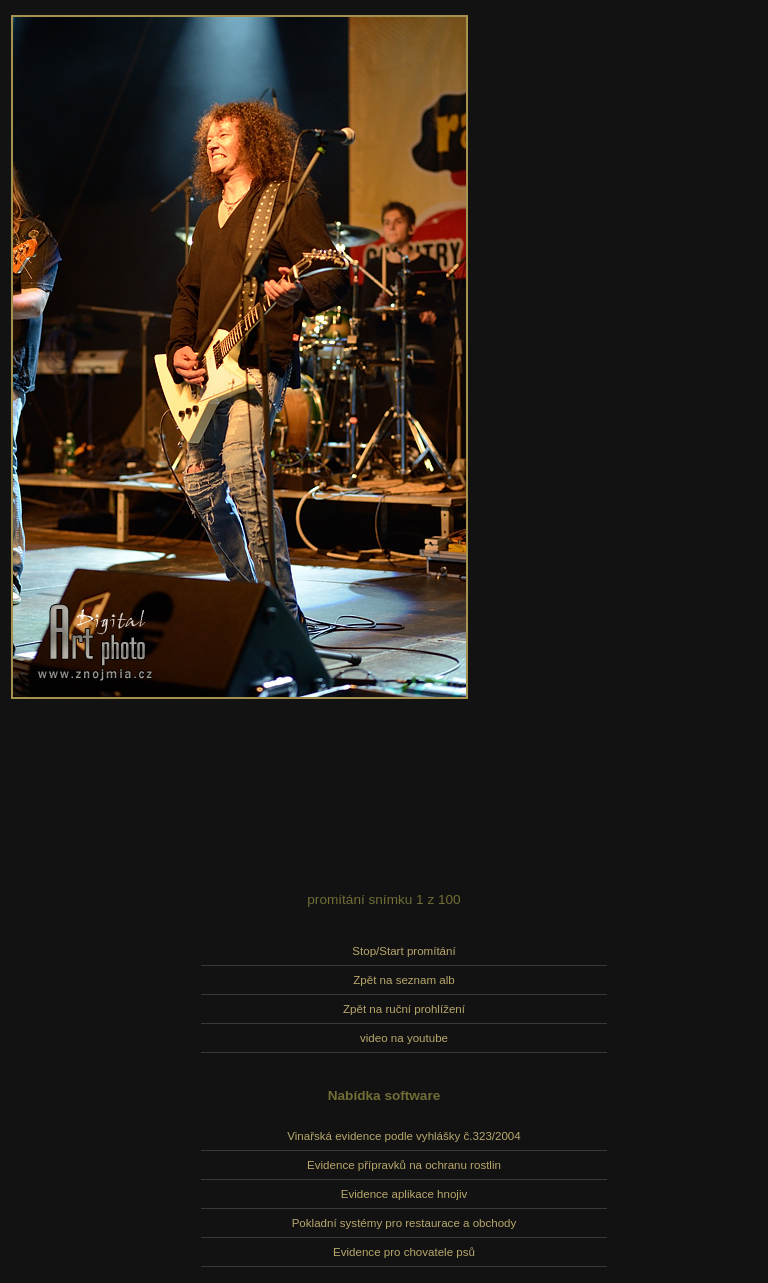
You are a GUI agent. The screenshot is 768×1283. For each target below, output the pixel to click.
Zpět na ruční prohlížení (404, 1009)
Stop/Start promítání (403, 951)
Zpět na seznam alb (403, 980)
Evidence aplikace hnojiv (404, 1194)
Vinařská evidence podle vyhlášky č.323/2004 (403, 1136)
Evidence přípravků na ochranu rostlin (404, 1165)
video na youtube (404, 1038)
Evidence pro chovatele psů (404, 1252)
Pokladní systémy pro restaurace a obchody (404, 1223)
